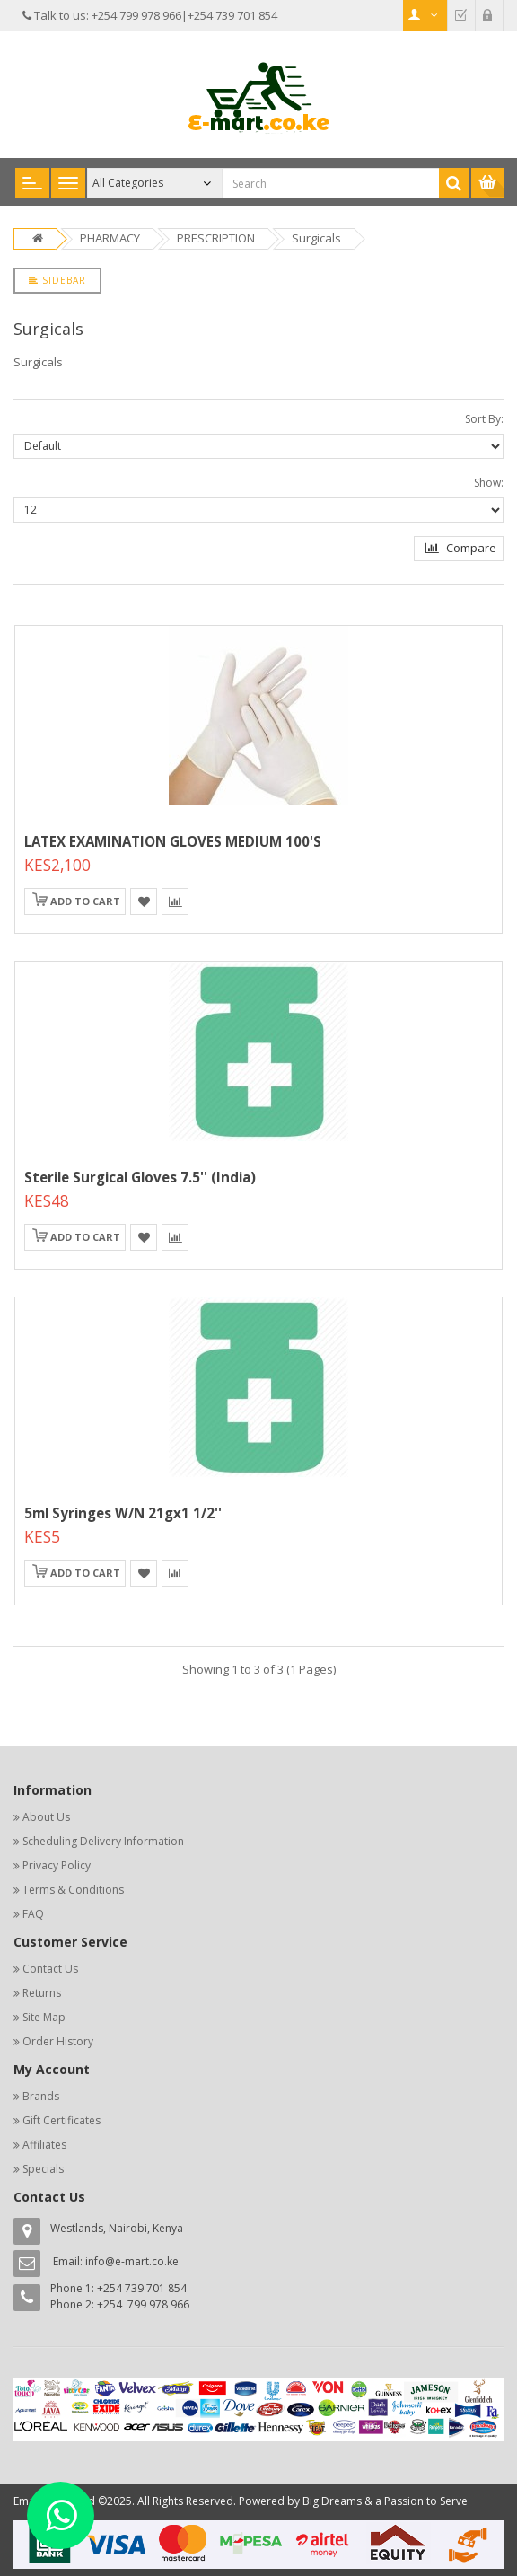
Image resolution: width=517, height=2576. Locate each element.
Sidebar (57, 280)
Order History (57, 2041)
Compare (460, 548)
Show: (489, 482)
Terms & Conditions (73, 1889)
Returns (41, 1992)
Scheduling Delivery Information (103, 1841)
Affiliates (44, 2144)
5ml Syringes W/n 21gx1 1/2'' (123, 1513)
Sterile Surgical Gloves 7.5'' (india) (140, 1177)
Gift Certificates (61, 2120)
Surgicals (316, 238)
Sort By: (484, 418)
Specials (43, 2168)
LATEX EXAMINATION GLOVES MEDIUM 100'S (172, 841)
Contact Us (50, 1968)
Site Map (44, 2017)
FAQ (33, 1913)
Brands (40, 2096)
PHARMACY (110, 238)
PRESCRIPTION (216, 238)
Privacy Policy (56, 1865)
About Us (46, 1816)
